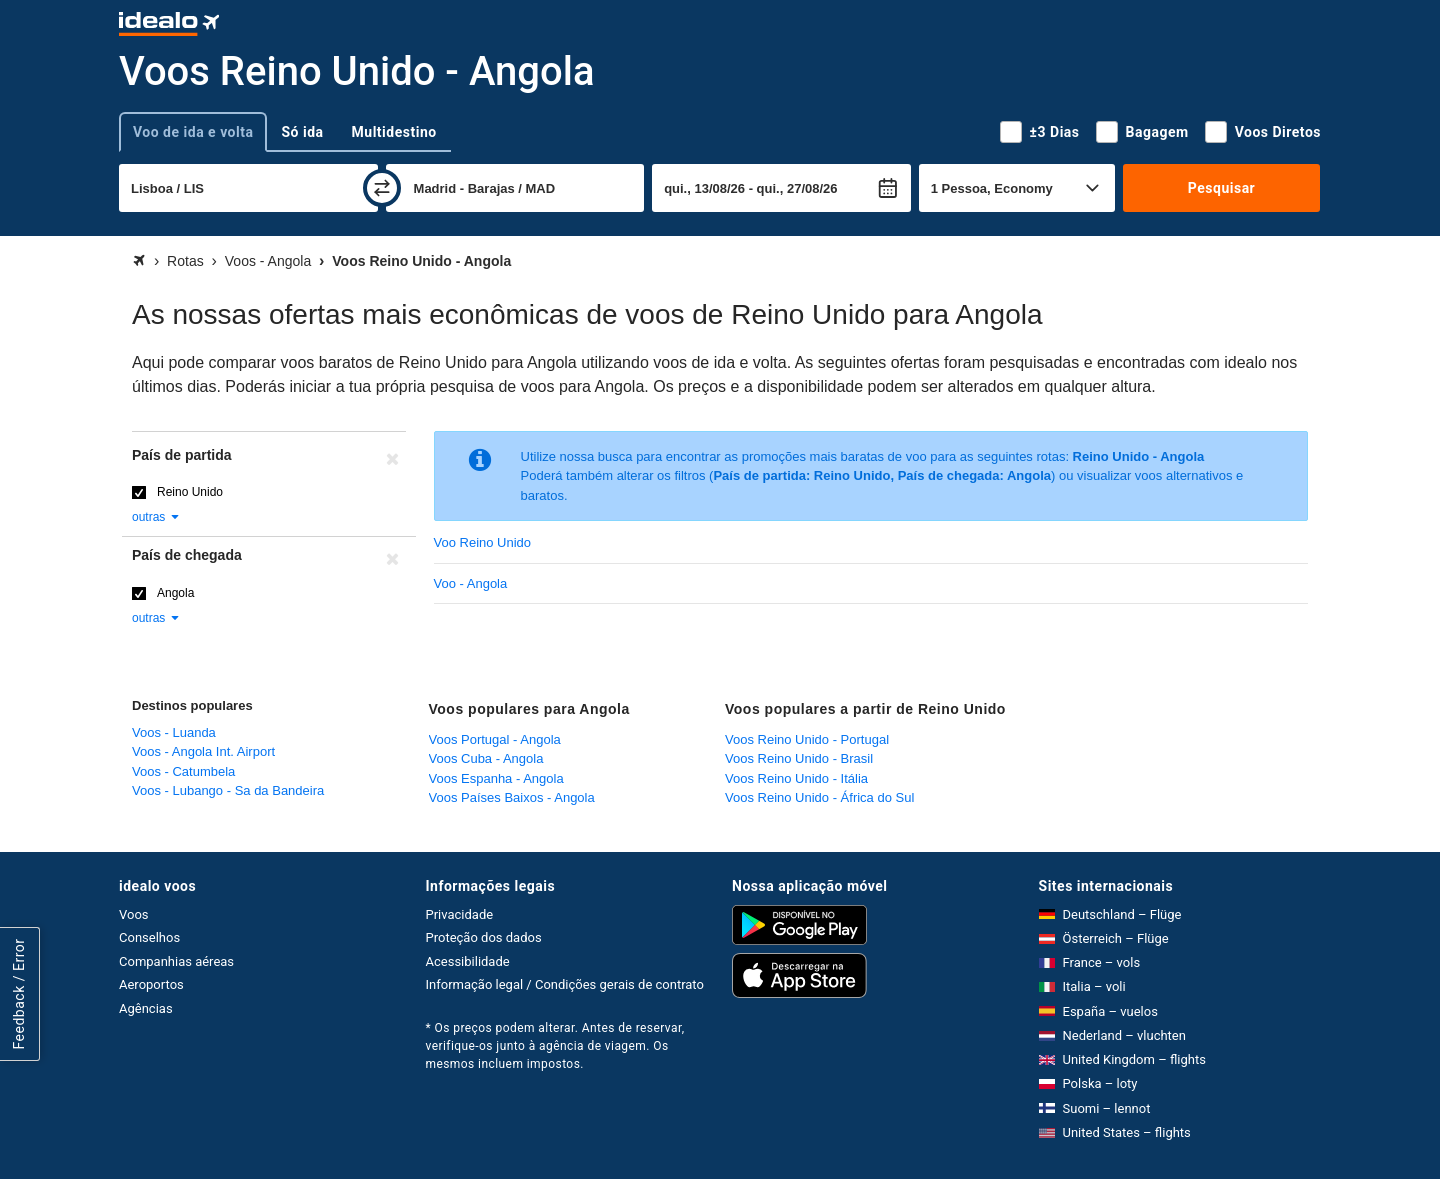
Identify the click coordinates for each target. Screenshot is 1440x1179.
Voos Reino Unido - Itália (796, 778)
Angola (175, 593)
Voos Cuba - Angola (486, 758)
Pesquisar (1221, 188)
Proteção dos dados (484, 937)
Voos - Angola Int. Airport (203, 751)
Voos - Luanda (174, 732)
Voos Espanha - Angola (496, 778)
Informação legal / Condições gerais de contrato (565, 984)
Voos (134, 914)
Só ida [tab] (302, 132)
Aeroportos (151, 984)
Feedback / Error (19, 994)
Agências (146, 1008)
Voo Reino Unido (483, 542)
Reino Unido (190, 492)
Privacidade (460, 914)
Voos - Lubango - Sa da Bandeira (228, 790)
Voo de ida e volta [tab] (193, 132)
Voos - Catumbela (183, 771)
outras (156, 517)
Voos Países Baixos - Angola (512, 797)
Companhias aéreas (176, 961)
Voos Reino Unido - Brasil (799, 758)
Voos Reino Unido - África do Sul (819, 797)
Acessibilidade (468, 961)
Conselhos (149, 937)
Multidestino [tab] (394, 132)
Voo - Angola (471, 583)
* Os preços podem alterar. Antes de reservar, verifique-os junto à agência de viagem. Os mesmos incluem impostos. (555, 1046)
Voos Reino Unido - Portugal (807, 739)
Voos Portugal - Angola (495, 739)
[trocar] (382, 188)
